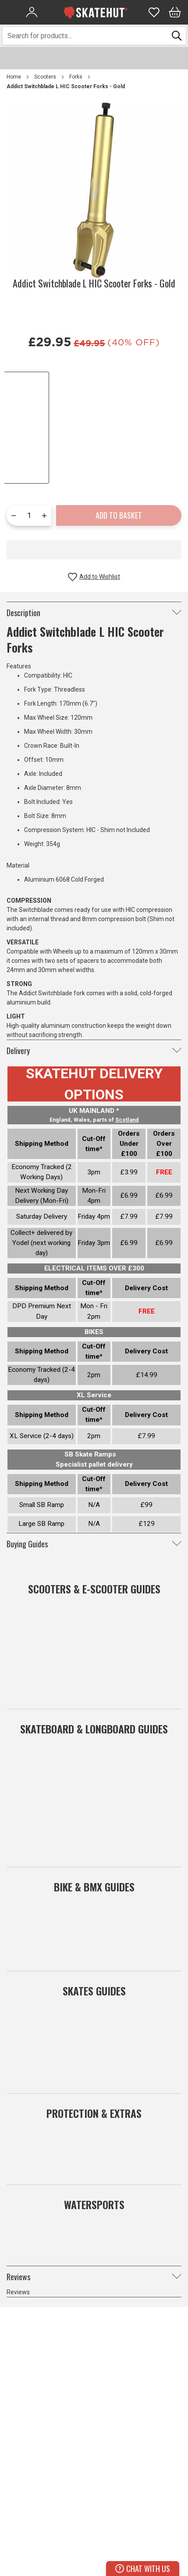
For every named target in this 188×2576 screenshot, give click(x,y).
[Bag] (174, 12)
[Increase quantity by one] (44, 515)
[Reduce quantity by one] (13, 515)
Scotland (127, 1119)
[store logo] (95, 12)
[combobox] (86, 36)
